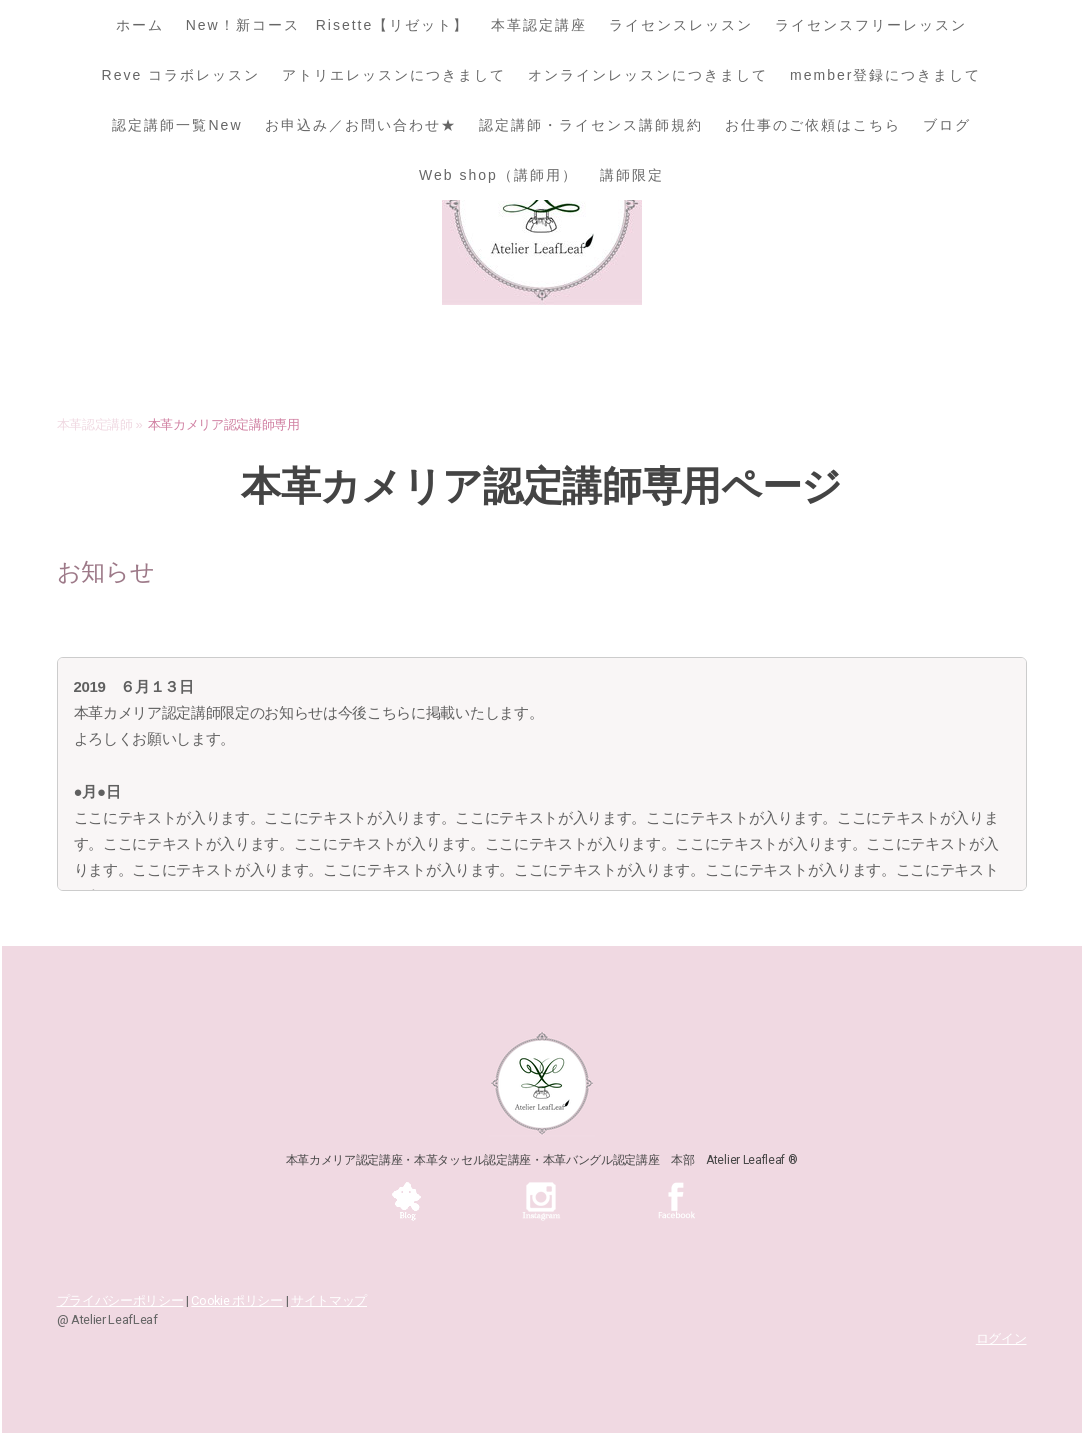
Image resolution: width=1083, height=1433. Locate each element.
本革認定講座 (539, 25)
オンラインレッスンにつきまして (648, 75)
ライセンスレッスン (681, 25)
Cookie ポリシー (236, 1300)
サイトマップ (329, 1300)
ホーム (140, 25)
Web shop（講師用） (498, 175)
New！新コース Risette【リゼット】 (328, 25)
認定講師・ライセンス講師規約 (591, 125)
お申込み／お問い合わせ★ (361, 125)
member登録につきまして (885, 75)
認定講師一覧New (177, 125)
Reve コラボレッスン (181, 75)
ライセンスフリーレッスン (871, 25)
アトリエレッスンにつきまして (394, 75)
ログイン (1001, 1338)
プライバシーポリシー (120, 1300)
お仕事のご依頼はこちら (813, 125)
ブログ (947, 125)
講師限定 (632, 175)
